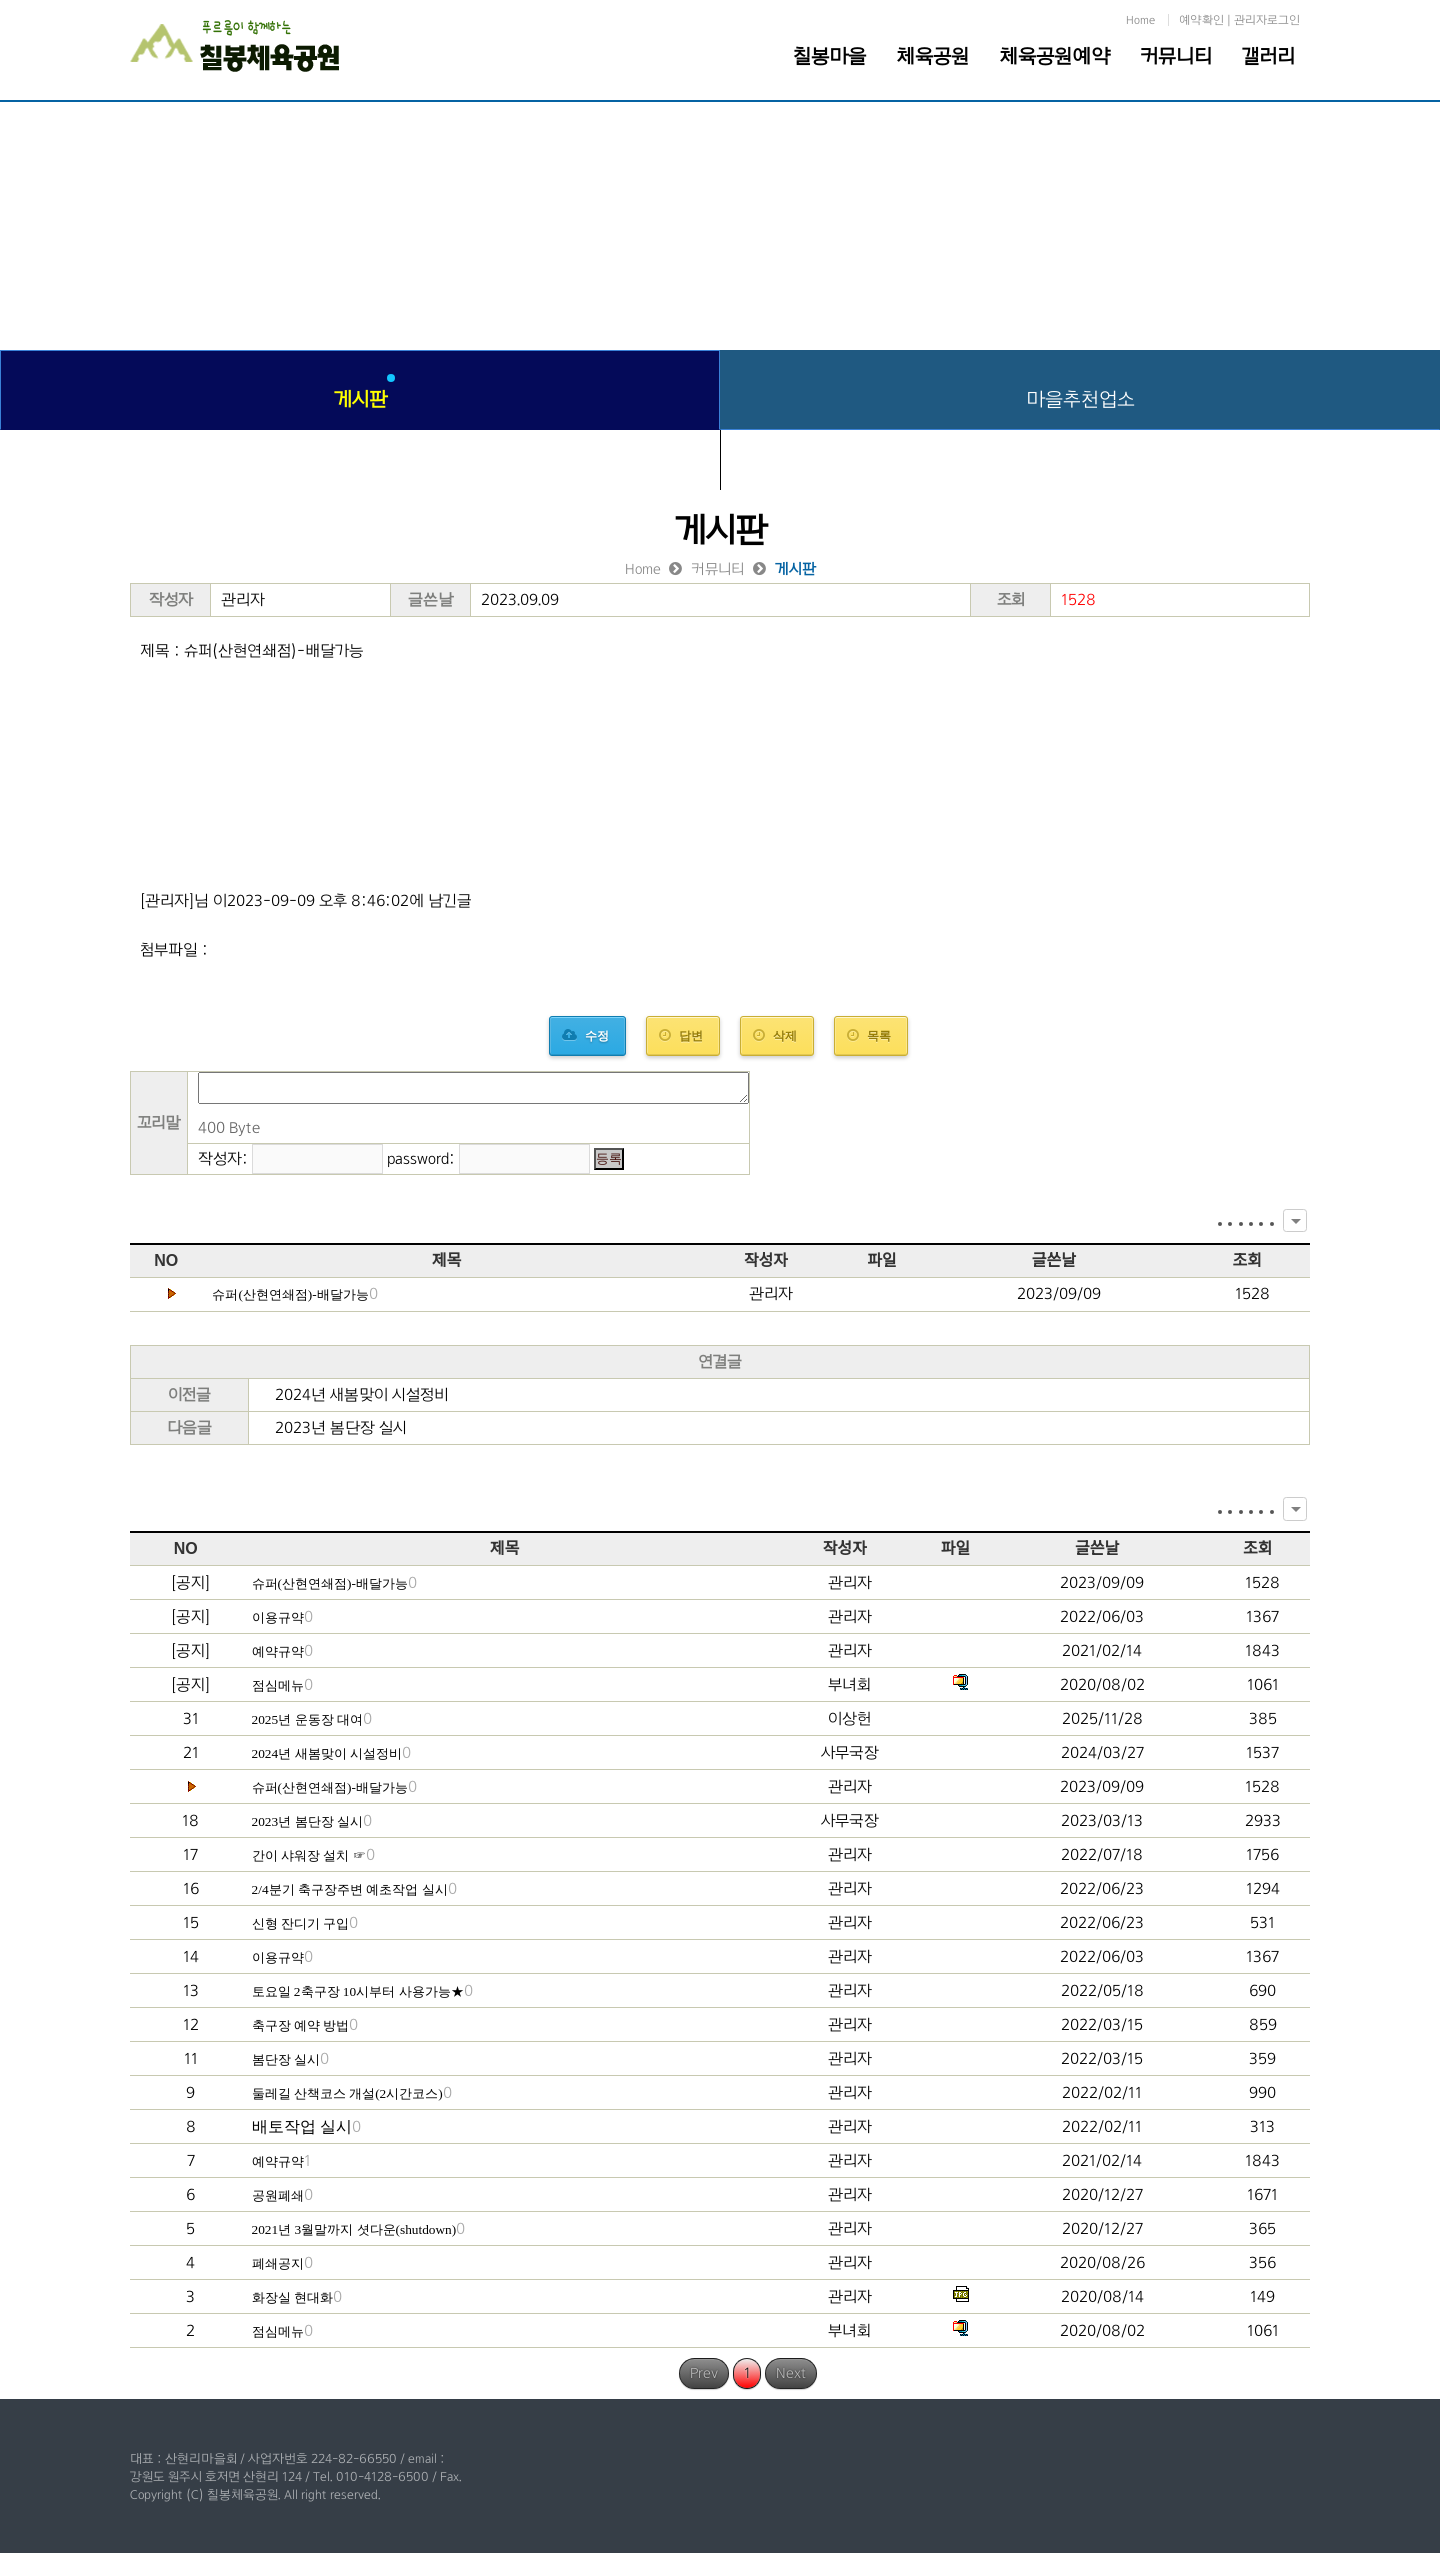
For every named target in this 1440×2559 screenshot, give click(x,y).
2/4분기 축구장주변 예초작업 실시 (350, 1895)
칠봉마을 (829, 56)
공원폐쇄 (278, 2201)
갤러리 (1268, 56)
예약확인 (1201, 20)
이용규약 (278, 1623)
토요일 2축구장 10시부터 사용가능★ (358, 1997)
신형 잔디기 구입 (301, 1929)
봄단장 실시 (286, 2065)
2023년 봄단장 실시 (341, 1433)
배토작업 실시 (302, 2132)
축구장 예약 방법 (301, 2031)
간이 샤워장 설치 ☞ (309, 1861)
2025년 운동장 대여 (307, 1725)
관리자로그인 (1267, 20)
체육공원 (932, 56)
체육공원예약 (1054, 56)
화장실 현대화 (292, 2303)
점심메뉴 (278, 1691)
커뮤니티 (1176, 56)
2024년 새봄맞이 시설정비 (362, 1400)
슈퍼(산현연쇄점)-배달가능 (290, 1300)
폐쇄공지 (278, 2269)
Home (1140, 20)
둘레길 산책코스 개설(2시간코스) (347, 2099)
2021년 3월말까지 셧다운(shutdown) (354, 2235)
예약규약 (278, 1657)
